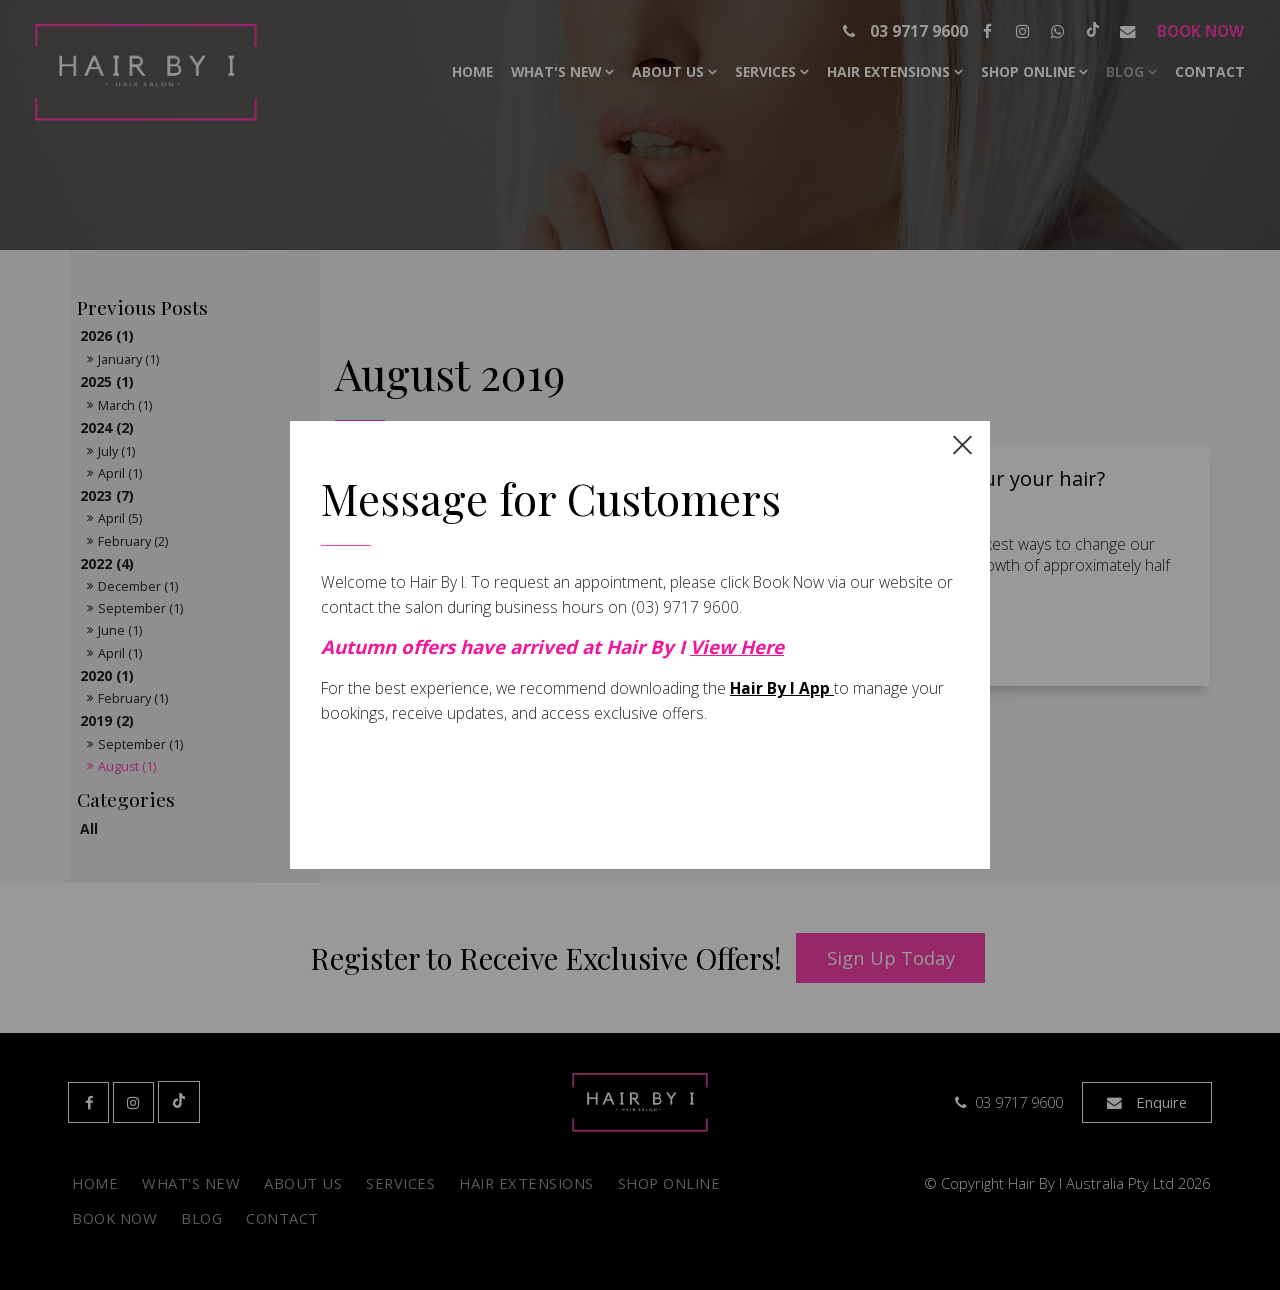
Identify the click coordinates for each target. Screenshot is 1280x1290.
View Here (737, 646)
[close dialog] (962, 443)
